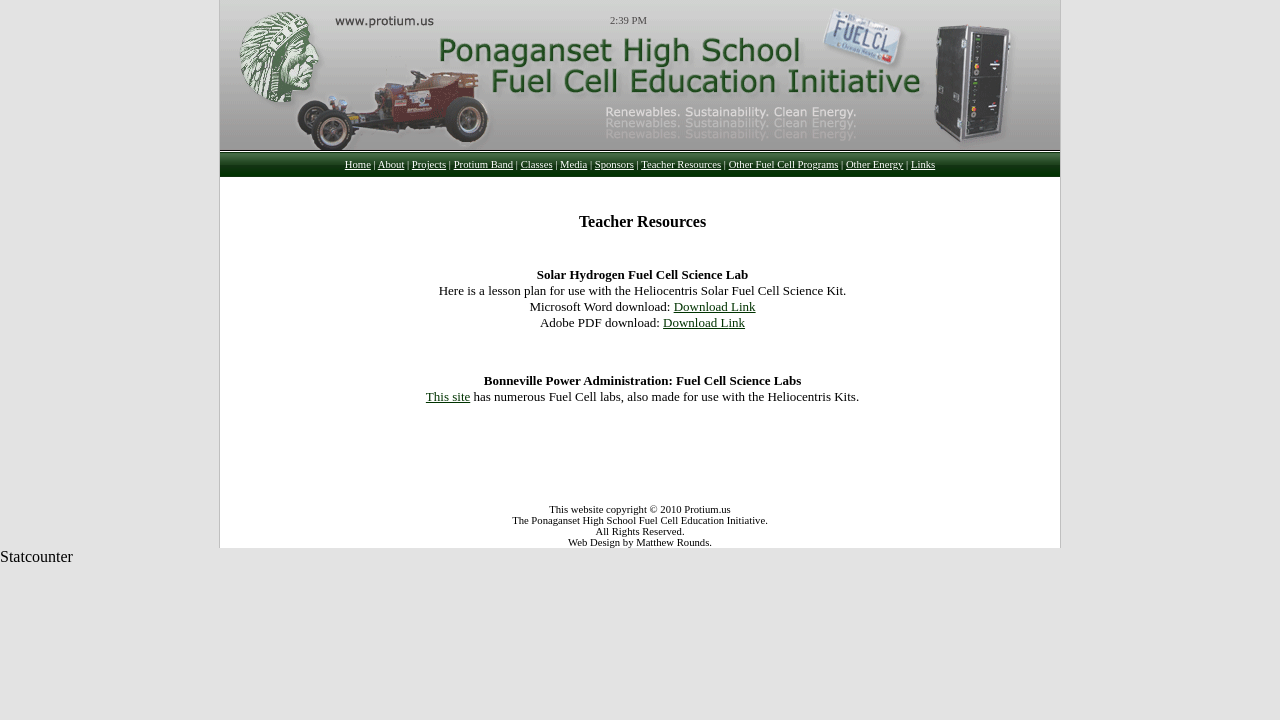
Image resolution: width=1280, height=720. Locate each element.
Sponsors (614, 164)
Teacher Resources (681, 164)
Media (573, 164)
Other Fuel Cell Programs (784, 164)
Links (923, 164)
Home (358, 164)
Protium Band (484, 164)
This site (448, 396)
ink (747, 306)
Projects (429, 164)
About (391, 164)
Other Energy (875, 164)
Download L (706, 306)
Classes (537, 164)
